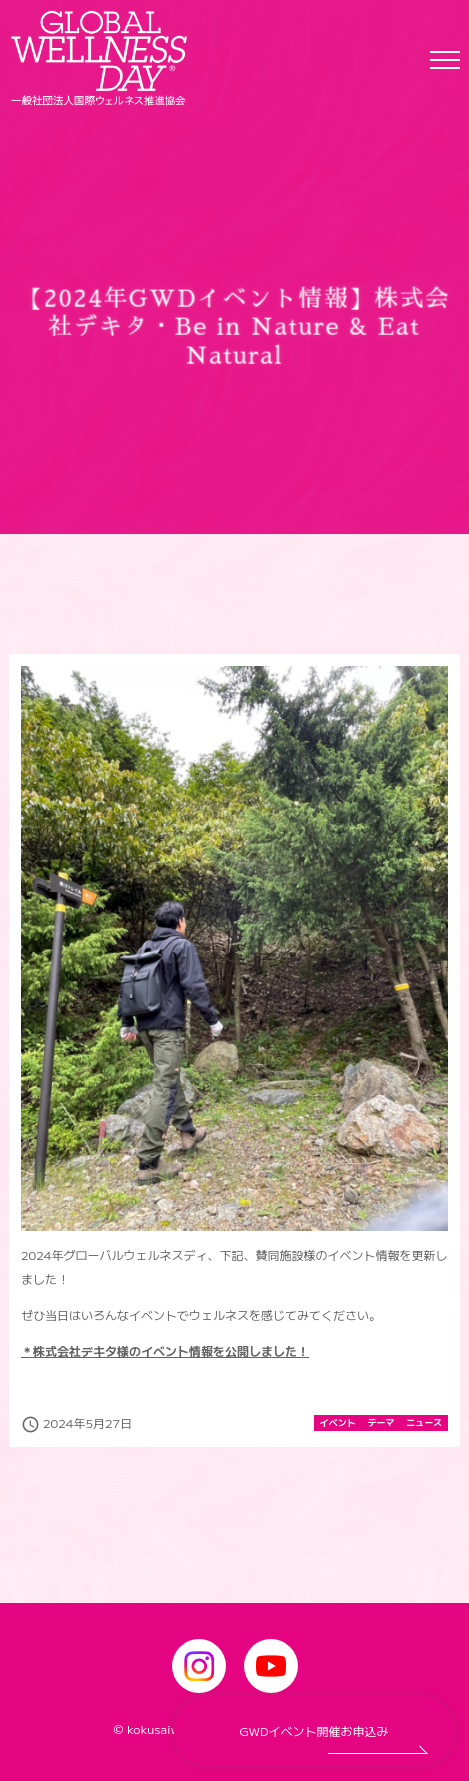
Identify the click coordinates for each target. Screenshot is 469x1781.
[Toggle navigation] (445, 59)
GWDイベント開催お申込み (314, 1730)
